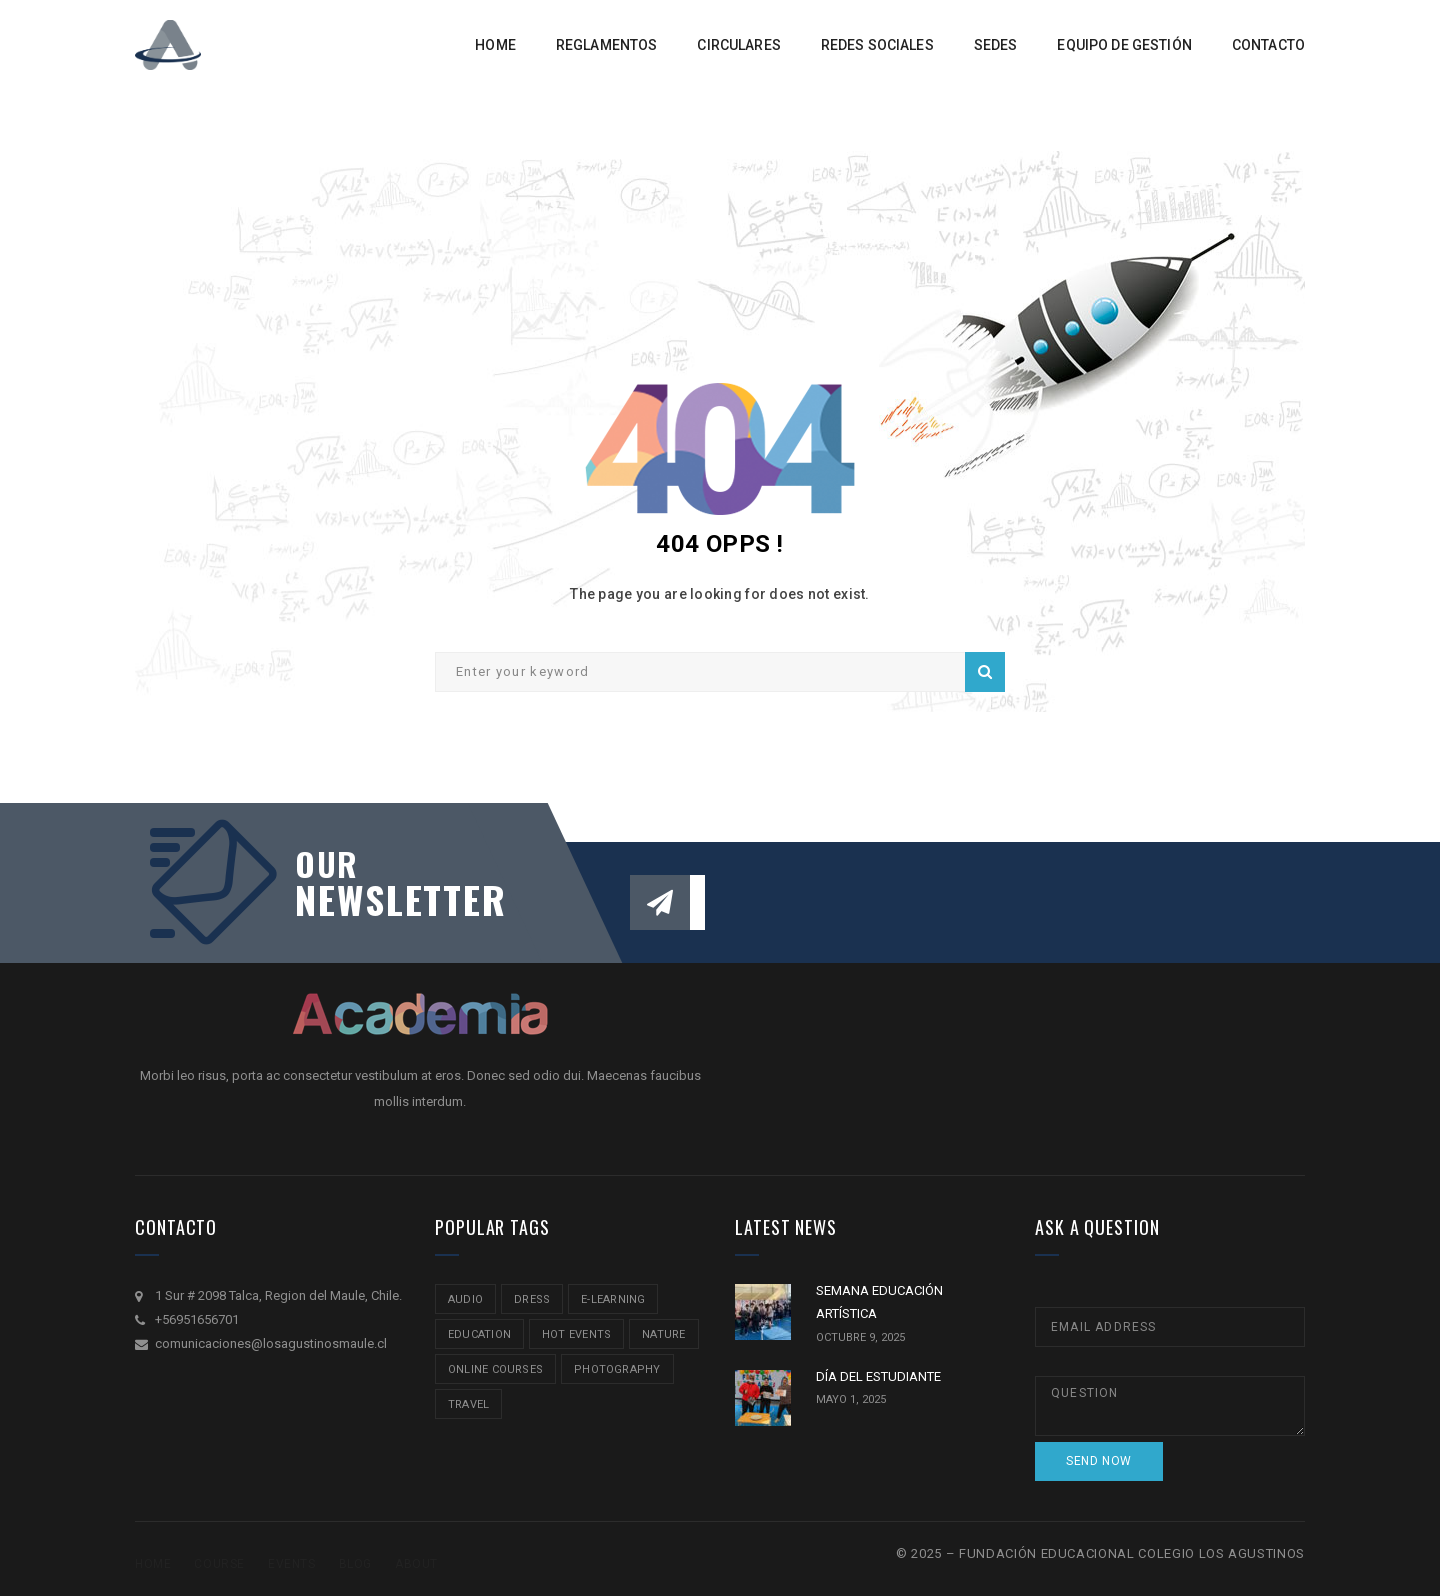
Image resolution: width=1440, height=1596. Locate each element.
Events (292, 1564)
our (327, 864)
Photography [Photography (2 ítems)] (617, 1369)
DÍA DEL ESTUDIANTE (878, 1376)
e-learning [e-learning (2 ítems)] (613, 1299)
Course (219, 1564)
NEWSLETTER (390, 899)
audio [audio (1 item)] (465, 1299)
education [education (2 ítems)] (479, 1334)
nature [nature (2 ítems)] (663, 1334)
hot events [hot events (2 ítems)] (576, 1334)
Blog (355, 1564)
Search (985, 672)
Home (153, 1564)
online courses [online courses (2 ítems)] (495, 1369)
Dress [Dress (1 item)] (532, 1299)
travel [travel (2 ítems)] (468, 1404)
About (416, 1564)
